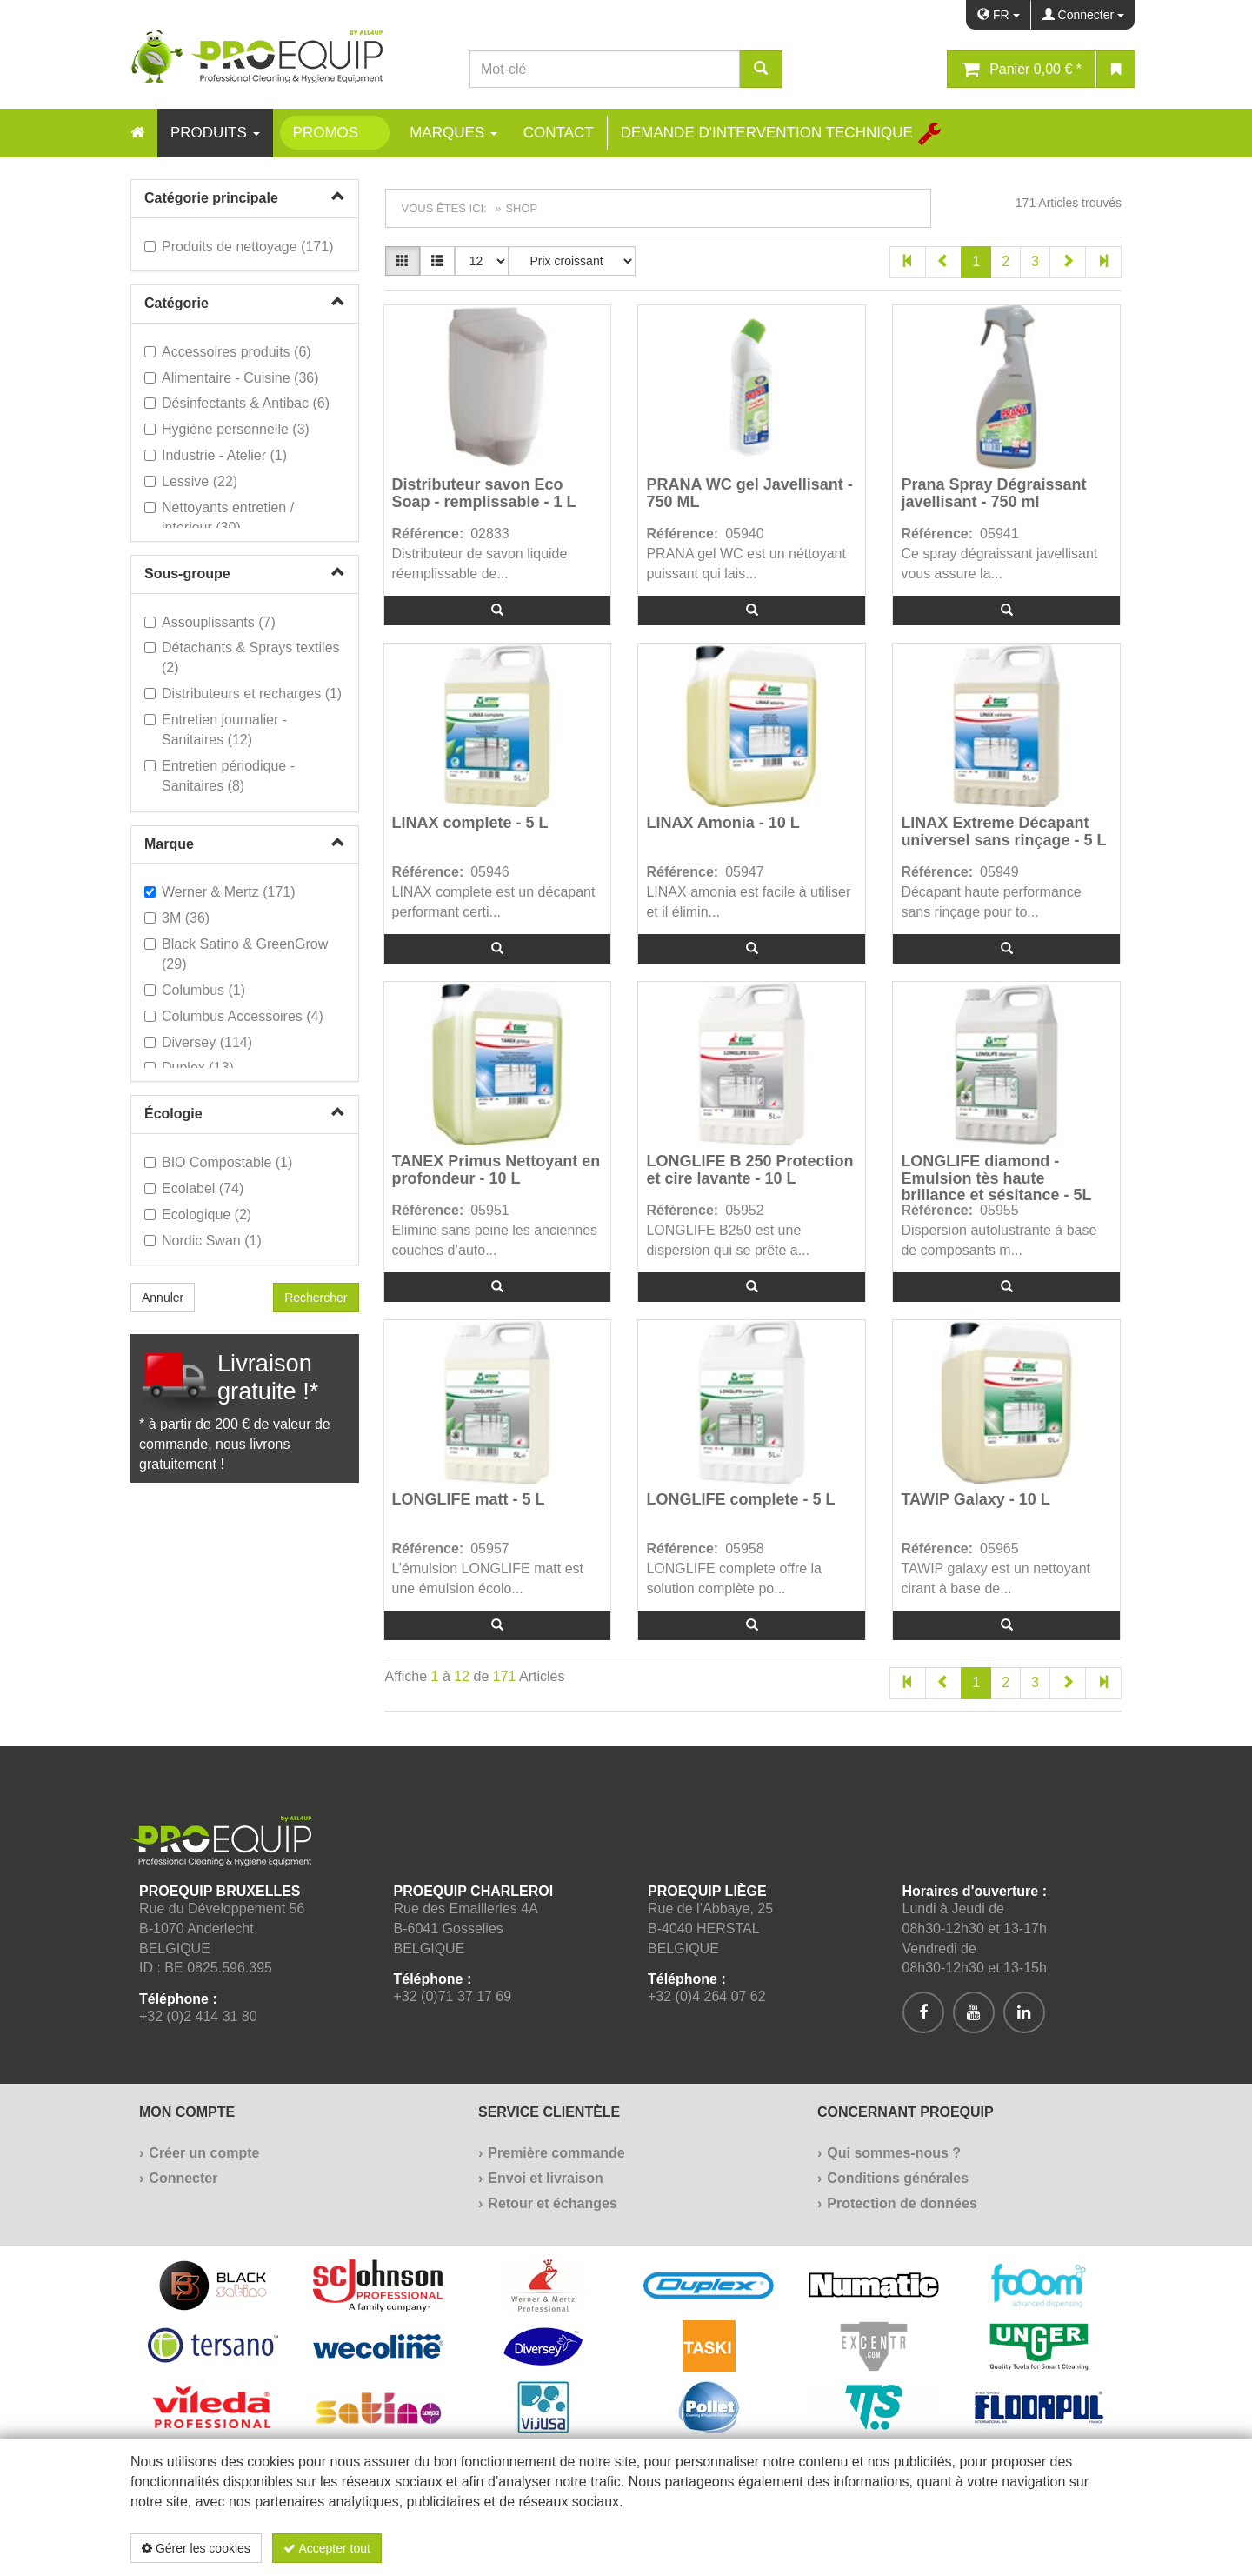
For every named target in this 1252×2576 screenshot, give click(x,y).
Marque (169, 844)
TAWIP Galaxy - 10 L (975, 1500)
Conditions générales (898, 2178)
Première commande (556, 2153)
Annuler (162, 1298)
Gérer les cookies (196, 2548)
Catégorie (176, 303)
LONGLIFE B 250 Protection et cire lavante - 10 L (749, 1170)
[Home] (137, 133)
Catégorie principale (211, 197)
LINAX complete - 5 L (470, 823)
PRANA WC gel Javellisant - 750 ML (749, 494)
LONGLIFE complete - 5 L (740, 1500)
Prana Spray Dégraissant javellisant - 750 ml (993, 494)
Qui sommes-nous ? (894, 2153)
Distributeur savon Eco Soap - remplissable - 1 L (484, 494)
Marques (453, 132)
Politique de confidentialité (1018, 2548)
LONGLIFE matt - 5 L (468, 1500)
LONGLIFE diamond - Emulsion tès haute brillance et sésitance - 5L (996, 1177)
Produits (215, 132)
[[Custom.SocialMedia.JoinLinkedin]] (1024, 2012)
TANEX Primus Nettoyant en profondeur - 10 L (496, 1170)
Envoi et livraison (545, 2178)
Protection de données (901, 2203)
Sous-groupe (187, 573)
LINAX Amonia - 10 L (722, 823)
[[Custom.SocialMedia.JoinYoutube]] (974, 2012)
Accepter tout (326, 2548)
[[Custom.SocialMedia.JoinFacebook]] (923, 2012)
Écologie (173, 1113)
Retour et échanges (552, 2203)
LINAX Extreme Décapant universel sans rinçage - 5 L (1003, 832)
